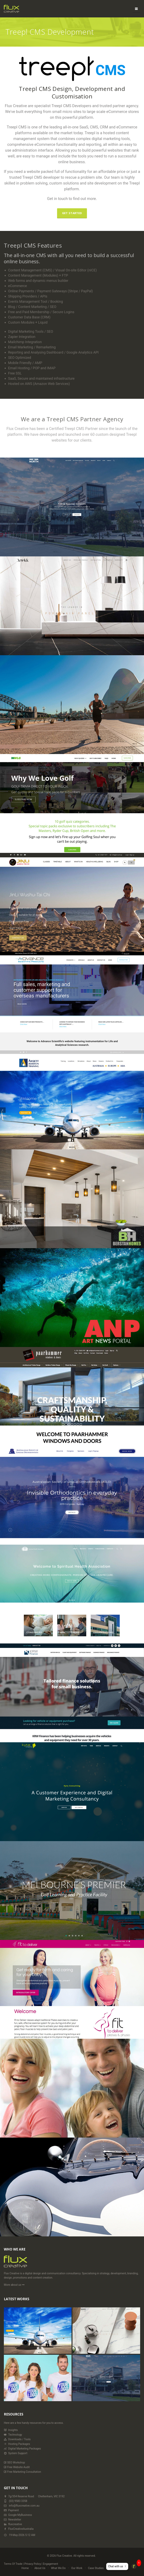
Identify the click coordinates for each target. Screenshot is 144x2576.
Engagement (50, 2563)
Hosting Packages (17, 2443)
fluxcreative (13, 2524)
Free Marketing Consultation (22, 2471)
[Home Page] (15, 2263)
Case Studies (96, 2568)
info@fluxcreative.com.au (21, 2505)
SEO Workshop (14, 2462)
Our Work (77, 2568)
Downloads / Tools (17, 2439)
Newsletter (12, 2519)
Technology (13, 2434)
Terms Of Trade (13, 2563)
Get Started (72, 213)
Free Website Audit (17, 2467)
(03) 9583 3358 (18, 2501)
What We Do (58, 2568)
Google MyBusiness (18, 2514)
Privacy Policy (32, 2563)
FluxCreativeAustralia (19, 2528)
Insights (11, 2430)
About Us (39, 2568)
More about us (14, 2284)
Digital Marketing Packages (22, 2448)
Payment (11, 2510)
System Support (15, 2453)
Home (25, 2568)
